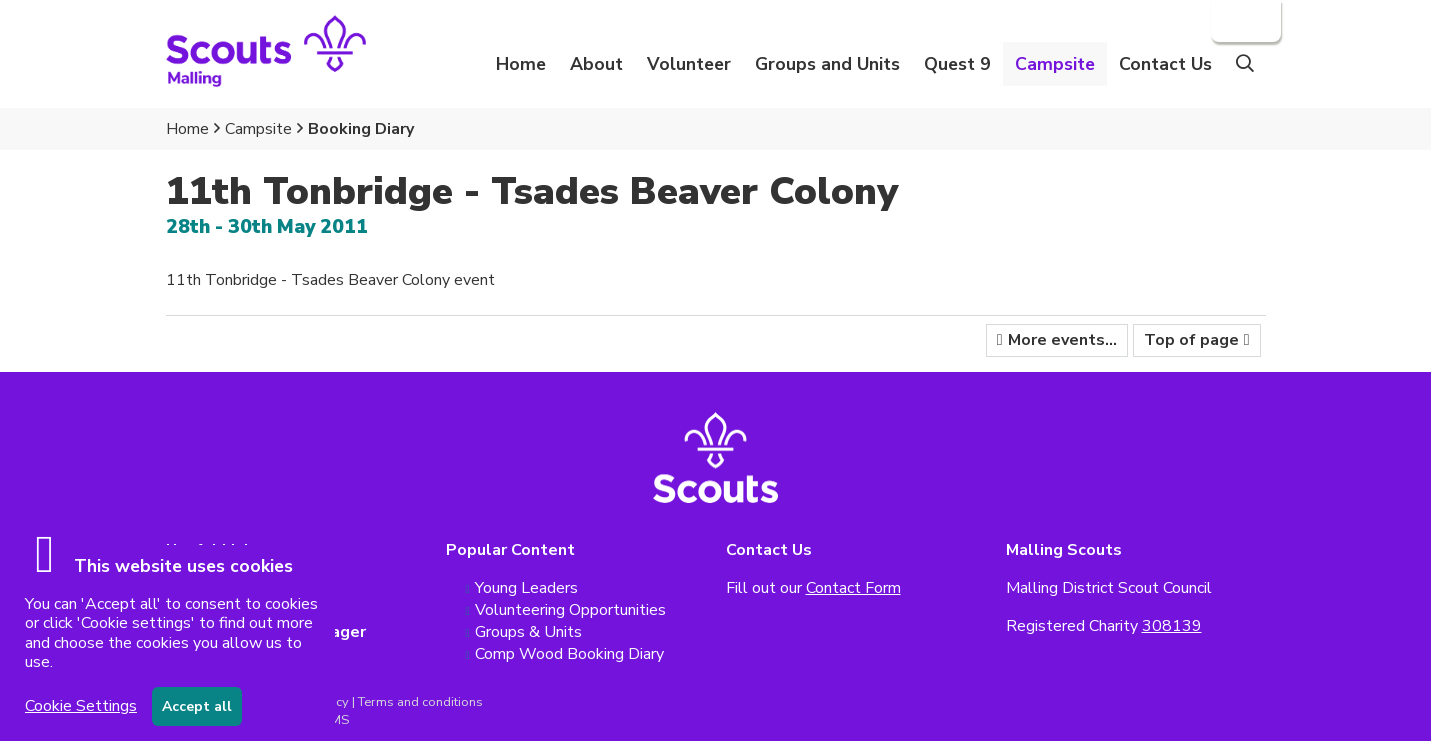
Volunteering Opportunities (570, 610)
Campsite (258, 129)
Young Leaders (526, 588)
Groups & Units (528, 632)
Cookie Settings (81, 706)
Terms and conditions (420, 702)
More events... (1062, 340)
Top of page (1191, 340)
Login (1244, 21)
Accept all (197, 706)
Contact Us (1165, 64)
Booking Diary (361, 129)
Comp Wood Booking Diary (569, 654)
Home (521, 64)
